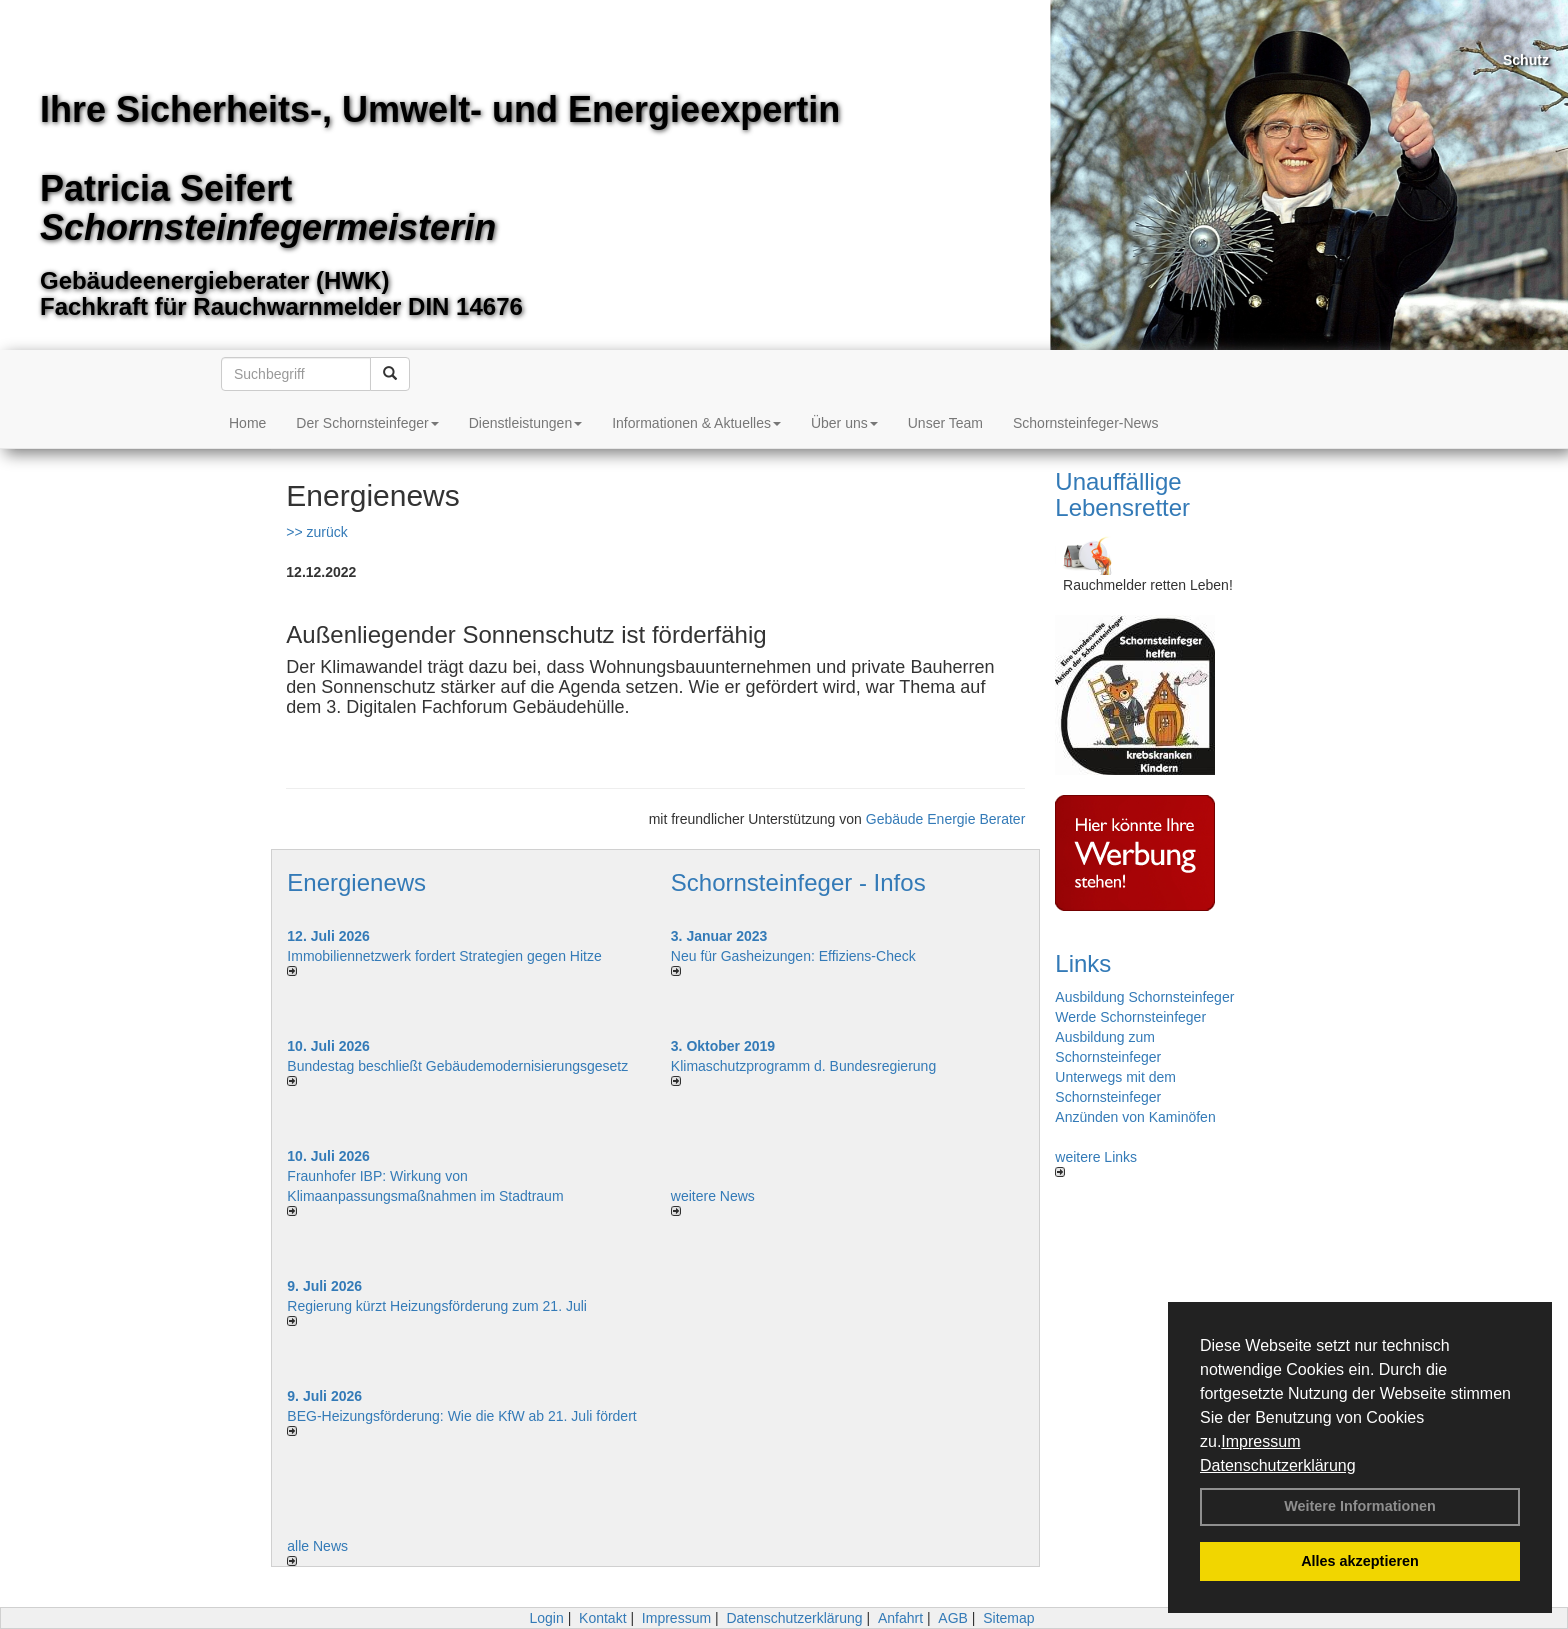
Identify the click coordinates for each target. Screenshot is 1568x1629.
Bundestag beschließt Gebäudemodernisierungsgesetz (457, 1066)
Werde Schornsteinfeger (1130, 1017)
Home (247, 423)
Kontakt (602, 1618)
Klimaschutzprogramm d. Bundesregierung (803, 1066)
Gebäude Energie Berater (946, 819)
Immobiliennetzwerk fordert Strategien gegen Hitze (444, 956)
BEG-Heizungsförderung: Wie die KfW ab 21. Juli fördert (461, 1416)
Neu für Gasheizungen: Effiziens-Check (793, 956)
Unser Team (945, 423)
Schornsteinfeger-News (1086, 423)
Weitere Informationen (1360, 1506)
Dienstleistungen (526, 423)
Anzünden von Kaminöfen (1135, 1117)
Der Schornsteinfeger (367, 423)
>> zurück (316, 532)
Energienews (356, 882)
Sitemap (1008, 1618)
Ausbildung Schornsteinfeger (1144, 997)
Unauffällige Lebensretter (1122, 494)
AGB (953, 1618)
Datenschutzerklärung (1278, 1465)
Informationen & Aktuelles (696, 423)
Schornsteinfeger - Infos (798, 882)
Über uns (844, 423)
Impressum (1260, 1441)
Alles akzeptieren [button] (1360, 1561)
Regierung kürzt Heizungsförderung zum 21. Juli (437, 1306)
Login (546, 1618)
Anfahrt (900, 1618)
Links (1083, 963)
